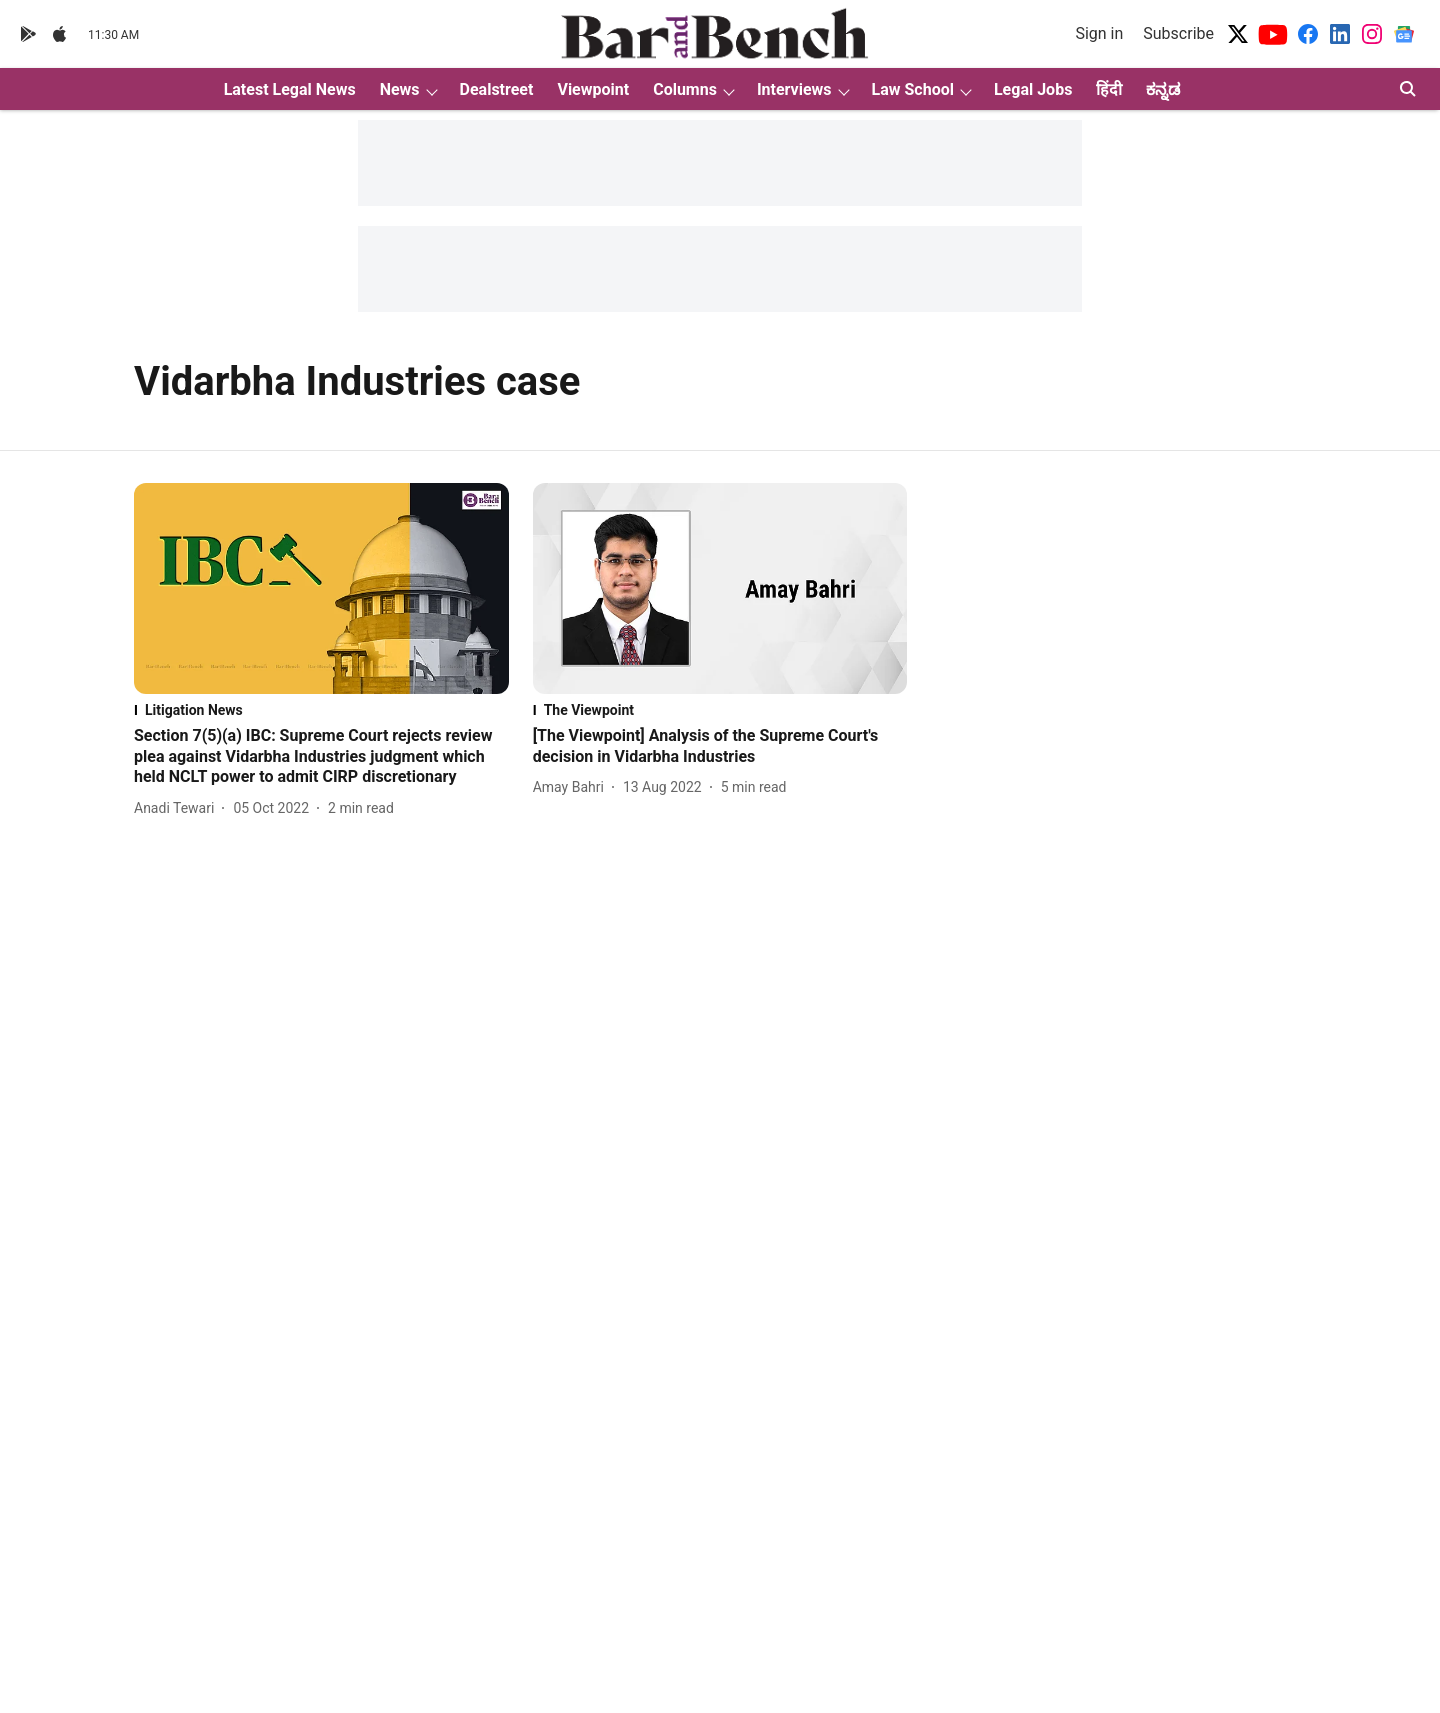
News (400, 89)
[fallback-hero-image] (321, 588)
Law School (913, 89)
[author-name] (178, 808)
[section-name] (321, 710)
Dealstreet (497, 89)
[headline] (321, 757)
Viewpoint (593, 89)
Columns (685, 89)
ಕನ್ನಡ (1163, 89)
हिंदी (1109, 89)
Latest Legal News (290, 89)
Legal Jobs (1033, 89)
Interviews (794, 89)
